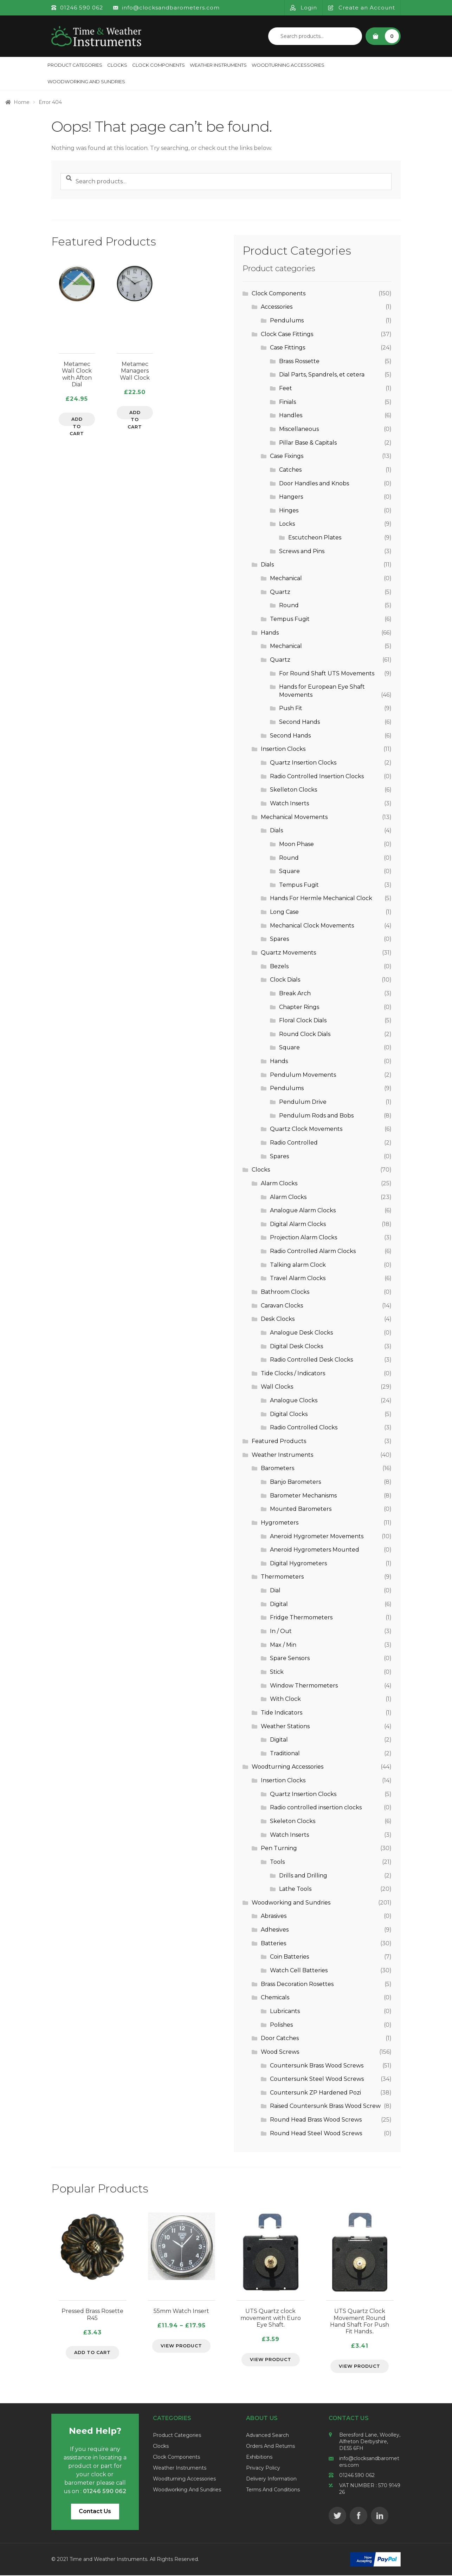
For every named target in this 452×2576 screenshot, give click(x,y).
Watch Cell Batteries (299, 1970)
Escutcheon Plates (314, 537)
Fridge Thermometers (301, 1617)
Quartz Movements (288, 952)
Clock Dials (285, 979)
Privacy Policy (263, 2468)
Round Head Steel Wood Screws (316, 2133)
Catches (290, 469)
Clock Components (158, 65)
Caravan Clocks (282, 1305)
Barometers (277, 1468)
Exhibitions (259, 2457)
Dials (267, 564)
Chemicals (275, 1997)
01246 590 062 (357, 2476)
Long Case (284, 912)
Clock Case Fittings (287, 334)
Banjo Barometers (295, 1482)
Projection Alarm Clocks (303, 1237)
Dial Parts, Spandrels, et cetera (321, 374)
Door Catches (280, 2038)
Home (22, 102)
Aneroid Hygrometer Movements (316, 1536)
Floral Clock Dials (303, 1020)
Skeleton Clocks (292, 1821)
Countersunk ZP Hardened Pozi (315, 2092)
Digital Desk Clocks (296, 1346)
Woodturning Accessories (288, 65)
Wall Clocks (277, 1386)
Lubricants (285, 2011)
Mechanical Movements (294, 817)
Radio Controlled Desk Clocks (311, 1359)
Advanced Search (267, 2436)
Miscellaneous (299, 429)
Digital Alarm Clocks (298, 1224)
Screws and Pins (301, 551)
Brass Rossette (299, 361)
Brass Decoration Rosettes (297, 1984)
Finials (287, 402)
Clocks (117, 65)
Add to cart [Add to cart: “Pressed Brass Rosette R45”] (92, 2353)
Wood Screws (280, 2052)
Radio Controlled (294, 1142)
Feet (285, 388)
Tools (277, 1862)
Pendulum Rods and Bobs (316, 1115)
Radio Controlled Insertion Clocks (317, 776)
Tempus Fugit (290, 619)
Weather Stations (285, 1726)
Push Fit (290, 708)
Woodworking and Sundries (86, 81)
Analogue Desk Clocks (301, 1332)
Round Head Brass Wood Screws (316, 2119)
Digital (279, 1604)
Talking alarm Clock (298, 1264)
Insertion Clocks (283, 749)
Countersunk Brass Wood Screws (316, 2065)
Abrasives (273, 1916)
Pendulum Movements (303, 1074)
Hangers (291, 496)
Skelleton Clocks (293, 789)
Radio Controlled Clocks (303, 1427)
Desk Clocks (278, 1319)
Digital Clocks (289, 1414)
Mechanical (286, 578)
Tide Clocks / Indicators (293, 1373)
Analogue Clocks (293, 1400)
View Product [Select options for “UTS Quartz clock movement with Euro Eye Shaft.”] (270, 2360)
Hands (270, 632)
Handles (290, 415)
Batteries (273, 1943)
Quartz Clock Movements (306, 1129)
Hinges (288, 510)
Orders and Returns (270, 2447)
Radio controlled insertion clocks (316, 1807)
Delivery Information (271, 2479)
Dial (275, 1590)
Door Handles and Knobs (314, 483)
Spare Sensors (290, 1658)
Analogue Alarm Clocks (303, 1210)
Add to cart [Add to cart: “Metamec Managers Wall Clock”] (134, 415)
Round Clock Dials (304, 1034)
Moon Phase (296, 844)
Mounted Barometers (300, 1509)
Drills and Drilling (303, 1875)
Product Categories (74, 65)
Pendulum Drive (303, 1102)
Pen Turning (279, 1848)
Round (289, 605)
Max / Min (283, 1644)
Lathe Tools (295, 1889)
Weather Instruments (218, 65)
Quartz (280, 592)
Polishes (281, 2024)
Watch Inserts (289, 803)
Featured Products (279, 1441)
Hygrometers (279, 1522)
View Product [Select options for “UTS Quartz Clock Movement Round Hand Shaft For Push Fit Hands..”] (359, 2366)
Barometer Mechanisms (303, 1495)
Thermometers (282, 1576)
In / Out (281, 1631)
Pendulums (287, 320)
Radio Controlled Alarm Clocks (313, 1251)
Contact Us (95, 2512)
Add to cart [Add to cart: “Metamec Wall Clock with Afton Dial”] (76, 422)
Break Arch (295, 993)
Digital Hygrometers (298, 1563)
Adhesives (275, 1929)
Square (289, 871)
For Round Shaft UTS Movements (326, 673)
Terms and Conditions (273, 2490)
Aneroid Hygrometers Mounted (314, 1549)
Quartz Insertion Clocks (303, 762)
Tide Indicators (281, 1712)
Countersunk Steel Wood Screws (317, 2079)
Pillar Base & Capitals (308, 442)
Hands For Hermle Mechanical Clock (321, 898)
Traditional (285, 1753)
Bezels (279, 966)
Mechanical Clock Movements (312, 925)
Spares (279, 939)
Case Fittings (287, 347)
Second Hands (299, 722)
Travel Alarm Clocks (297, 1278)
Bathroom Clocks (285, 1292)
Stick (277, 1672)
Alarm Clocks (279, 1183)
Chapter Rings (299, 1007)
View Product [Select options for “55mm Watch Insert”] (181, 2346)
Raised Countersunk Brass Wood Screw (325, 2106)
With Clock (285, 1699)
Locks (287, 523)
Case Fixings (286, 456)
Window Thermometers (304, 1685)
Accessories (276, 306)
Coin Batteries (289, 1956)
